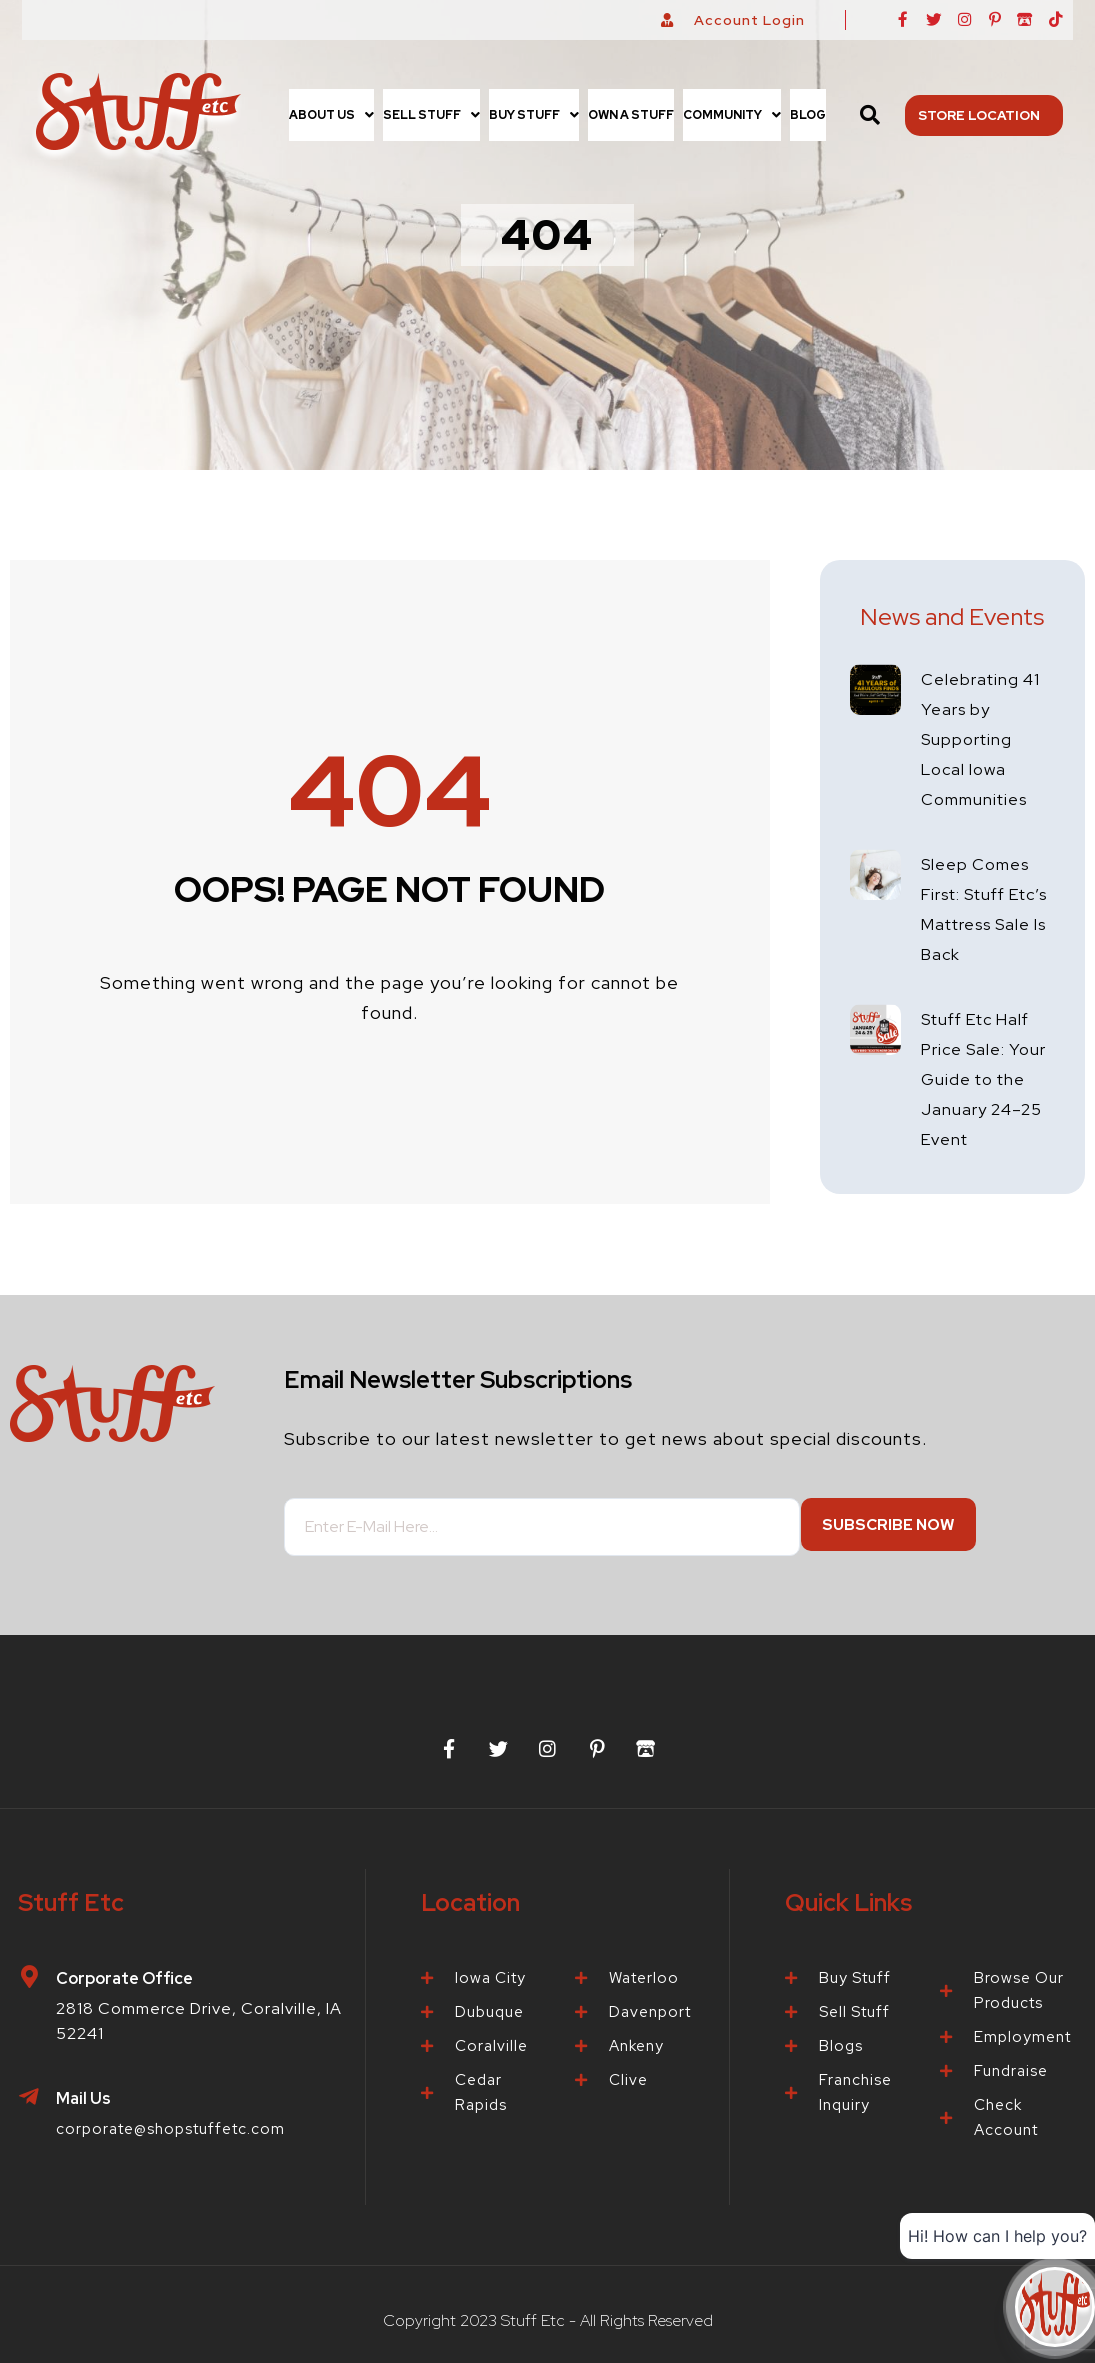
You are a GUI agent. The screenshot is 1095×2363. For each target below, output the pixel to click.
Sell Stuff (431, 115)
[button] (331, 115)
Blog (808, 115)
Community (732, 115)
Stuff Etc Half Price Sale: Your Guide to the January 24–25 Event (984, 1078)
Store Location (984, 115)
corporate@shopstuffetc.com (179, 2120)
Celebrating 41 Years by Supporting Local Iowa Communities (985, 738)
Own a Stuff (631, 115)
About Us (331, 115)
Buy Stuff (534, 115)
